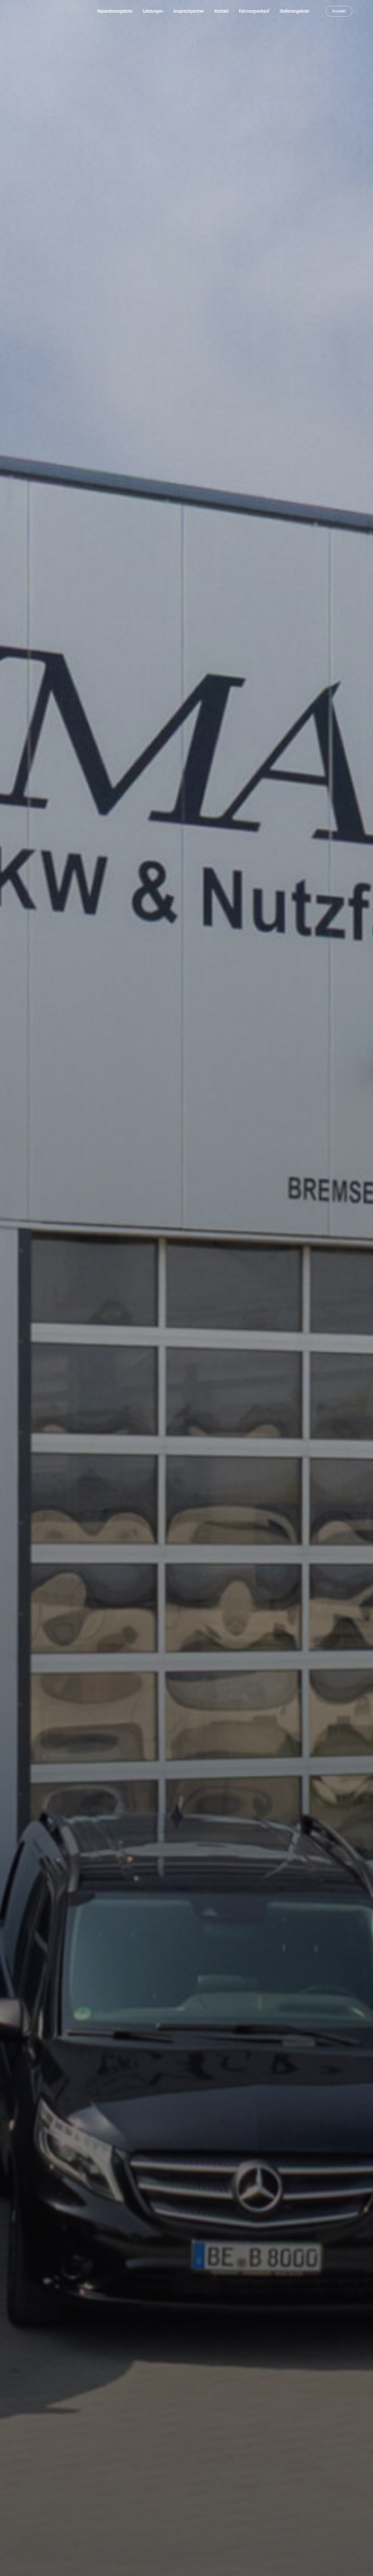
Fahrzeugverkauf (254, 11)
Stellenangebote (294, 11)
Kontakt (221, 11)
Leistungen (153, 11)
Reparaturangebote (114, 11)
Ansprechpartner (188, 11)
